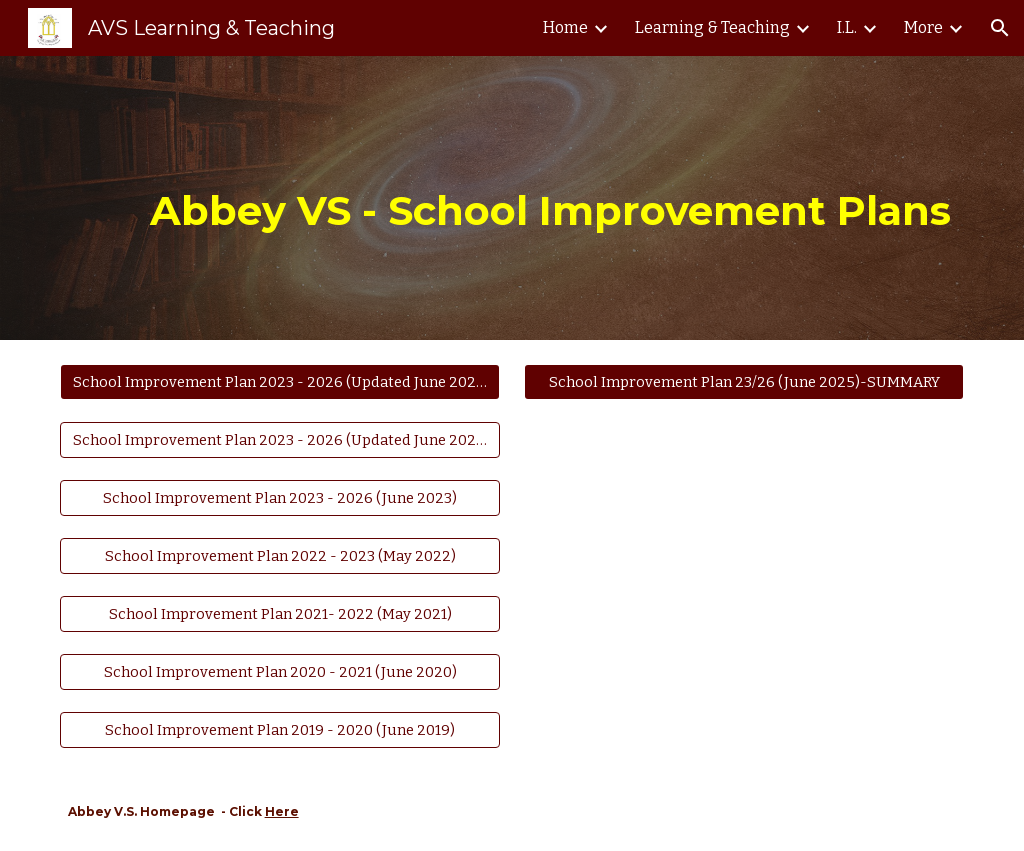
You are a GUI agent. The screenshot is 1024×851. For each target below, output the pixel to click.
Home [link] (565, 27)
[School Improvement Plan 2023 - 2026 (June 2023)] (280, 497)
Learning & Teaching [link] (712, 27)
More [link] (923, 27)
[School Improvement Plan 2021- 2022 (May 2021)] (280, 613)
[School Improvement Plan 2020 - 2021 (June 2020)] (280, 672)
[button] (1000, 28)
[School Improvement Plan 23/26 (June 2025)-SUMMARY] (744, 381)
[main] (550, 198)
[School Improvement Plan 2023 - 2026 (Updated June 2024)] (280, 439)
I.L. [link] (847, 27)
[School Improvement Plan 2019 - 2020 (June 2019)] (280, 730)
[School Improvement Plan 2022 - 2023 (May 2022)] (280, 555)
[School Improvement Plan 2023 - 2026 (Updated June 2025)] (280, 381)
